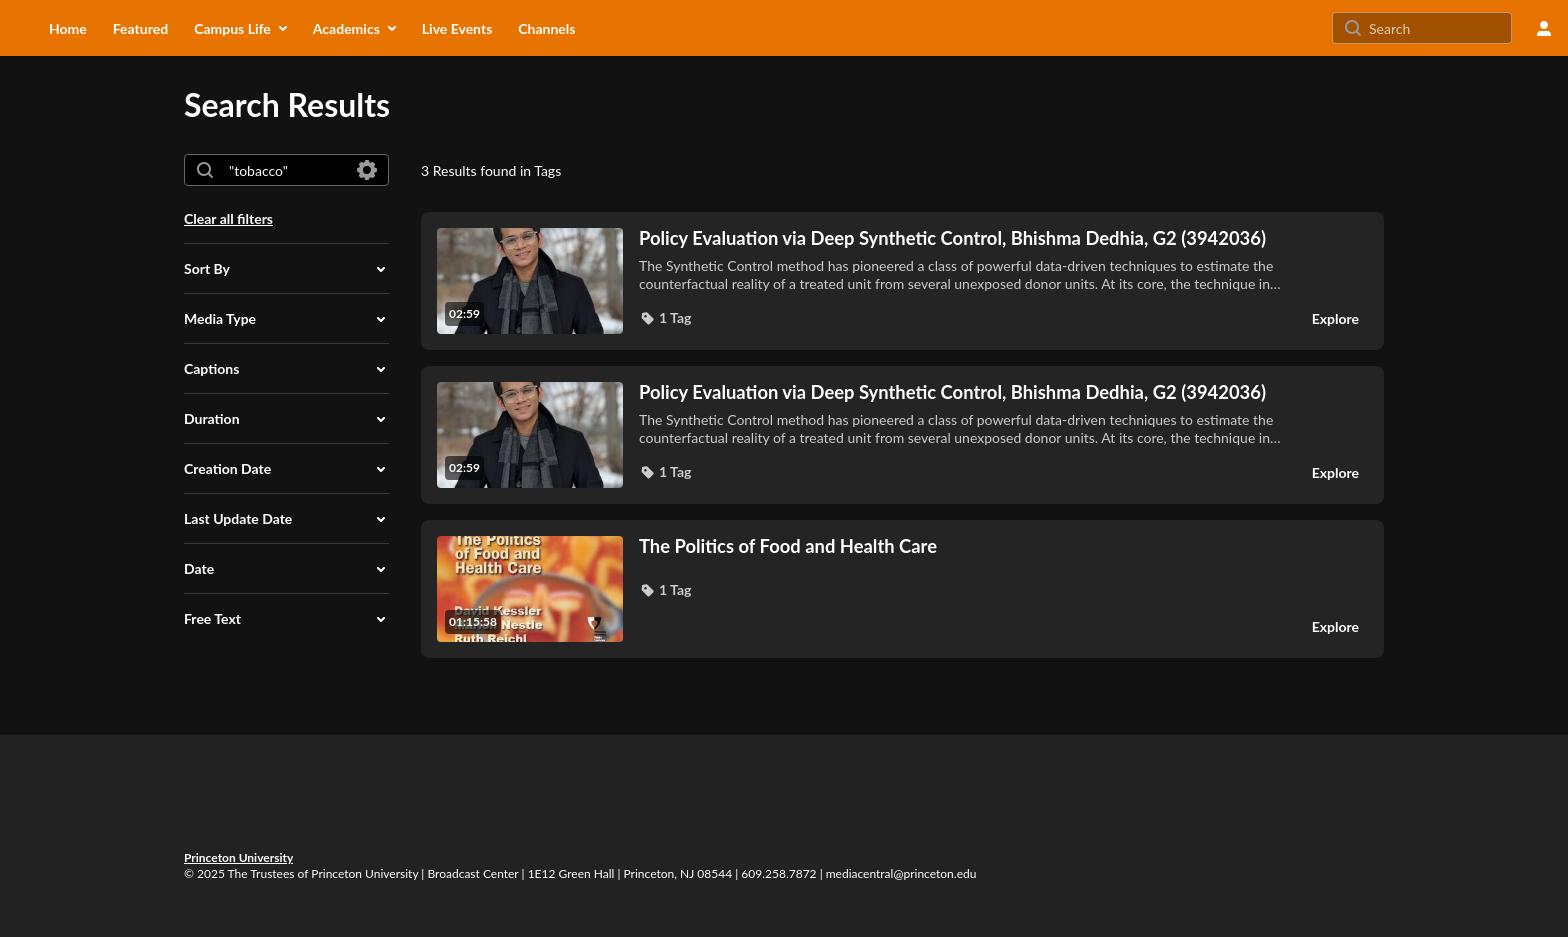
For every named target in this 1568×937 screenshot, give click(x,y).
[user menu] (1544, 28)
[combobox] (285, 170)
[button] (286, 269)
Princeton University (238, 857)
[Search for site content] (1438, 28)
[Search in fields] (367, 170)
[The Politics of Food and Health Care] (962, 546)
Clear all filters (228, 218)
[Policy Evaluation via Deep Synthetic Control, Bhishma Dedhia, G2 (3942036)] (962, 238)
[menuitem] (68, 28)
